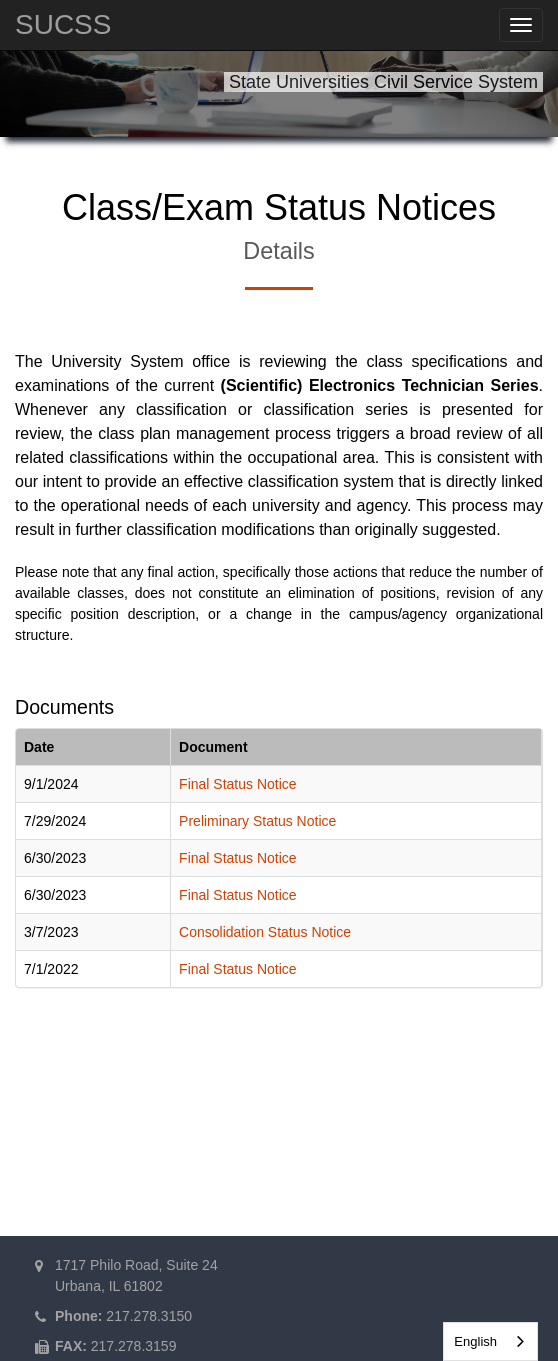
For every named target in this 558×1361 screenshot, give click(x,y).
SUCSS (63, 24)
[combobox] (490, 1341)
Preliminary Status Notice (257, 821)
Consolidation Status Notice (265, 932)
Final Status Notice (238, 784)
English (475, 1341)
